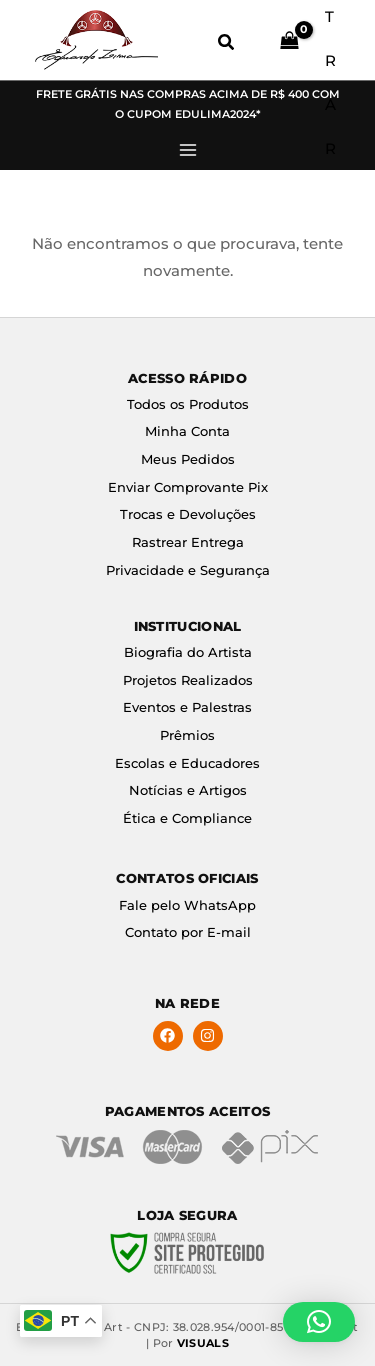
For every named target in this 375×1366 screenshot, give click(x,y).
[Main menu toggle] (187, 150)
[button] (227, 45)
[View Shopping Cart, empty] (285, 40)
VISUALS (203, 1343)
